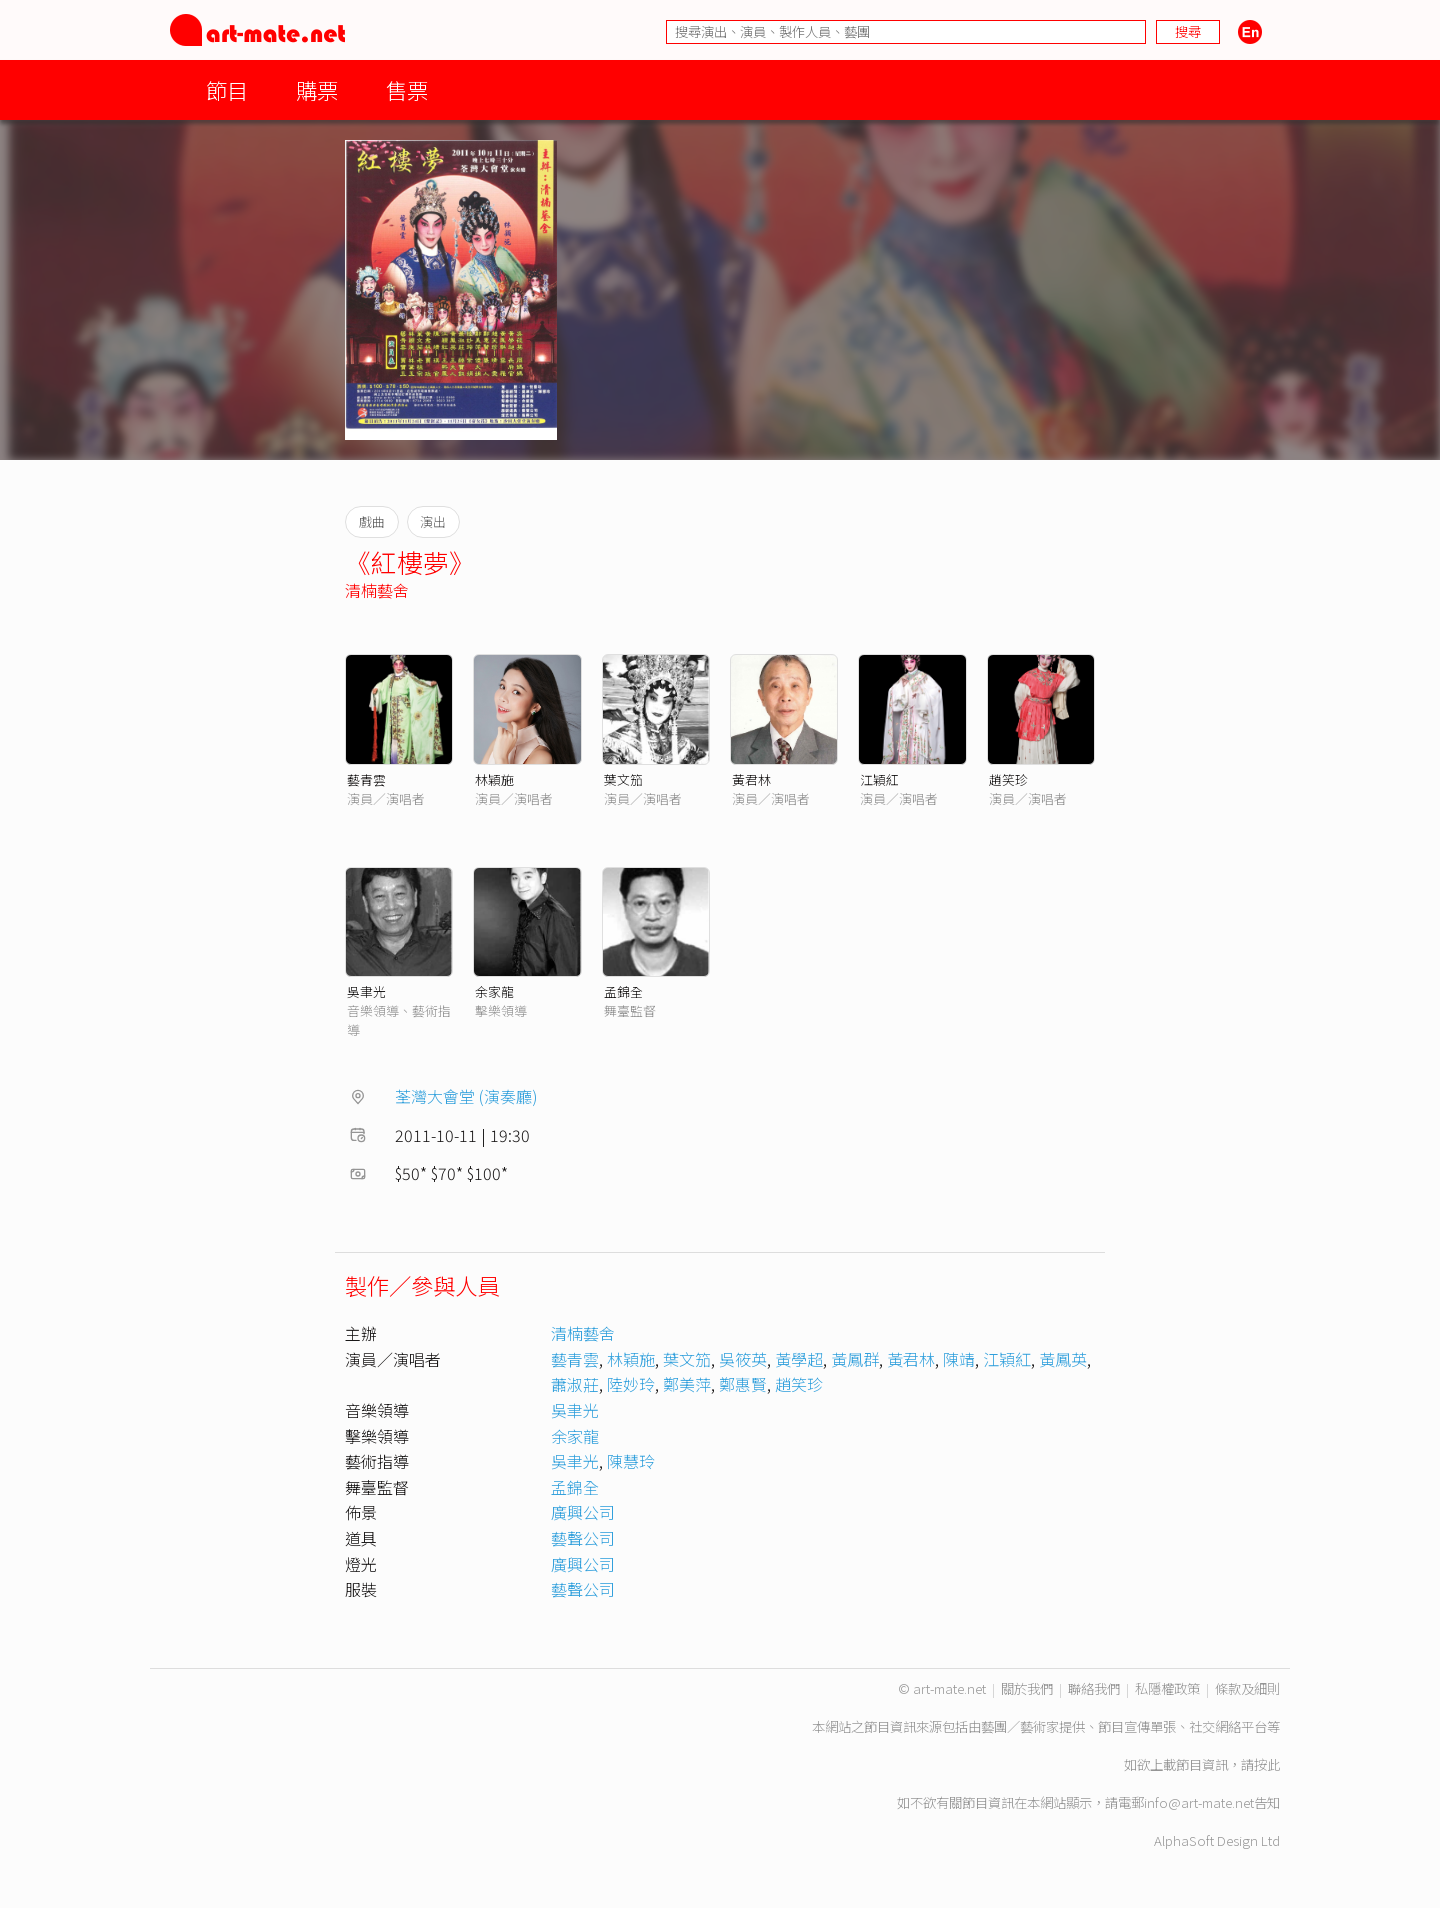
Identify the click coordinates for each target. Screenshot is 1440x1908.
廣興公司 (583, 1512)
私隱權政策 (1167, 1688)
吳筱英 (743, 1359)
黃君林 (751, 779)
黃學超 (799, 1359)
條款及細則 (1247, 1688)
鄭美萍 (687, 1384)
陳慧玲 (631, 1461)
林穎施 (494, 779)
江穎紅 (879, 779)
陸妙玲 (631, 1384)
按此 (1267, 1764)
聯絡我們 (1094, 1688)
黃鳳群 (855, 1359)
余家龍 (494, 991)
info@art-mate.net (1199, 1802)
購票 (317, 89)
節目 (227, 89)
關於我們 (1027, 1688)
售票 (407, 89)
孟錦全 (623, 991)
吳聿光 (366, 991)
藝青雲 (366, 779)
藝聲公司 (583, 1538)
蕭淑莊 (575, 1384)
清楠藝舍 (377, 590)
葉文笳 (623, 779)
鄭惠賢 (743, 1384)
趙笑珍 (1008, 779)
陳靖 (959, 1359)
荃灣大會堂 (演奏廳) (466, 1096)
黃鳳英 (1063, 1359)
